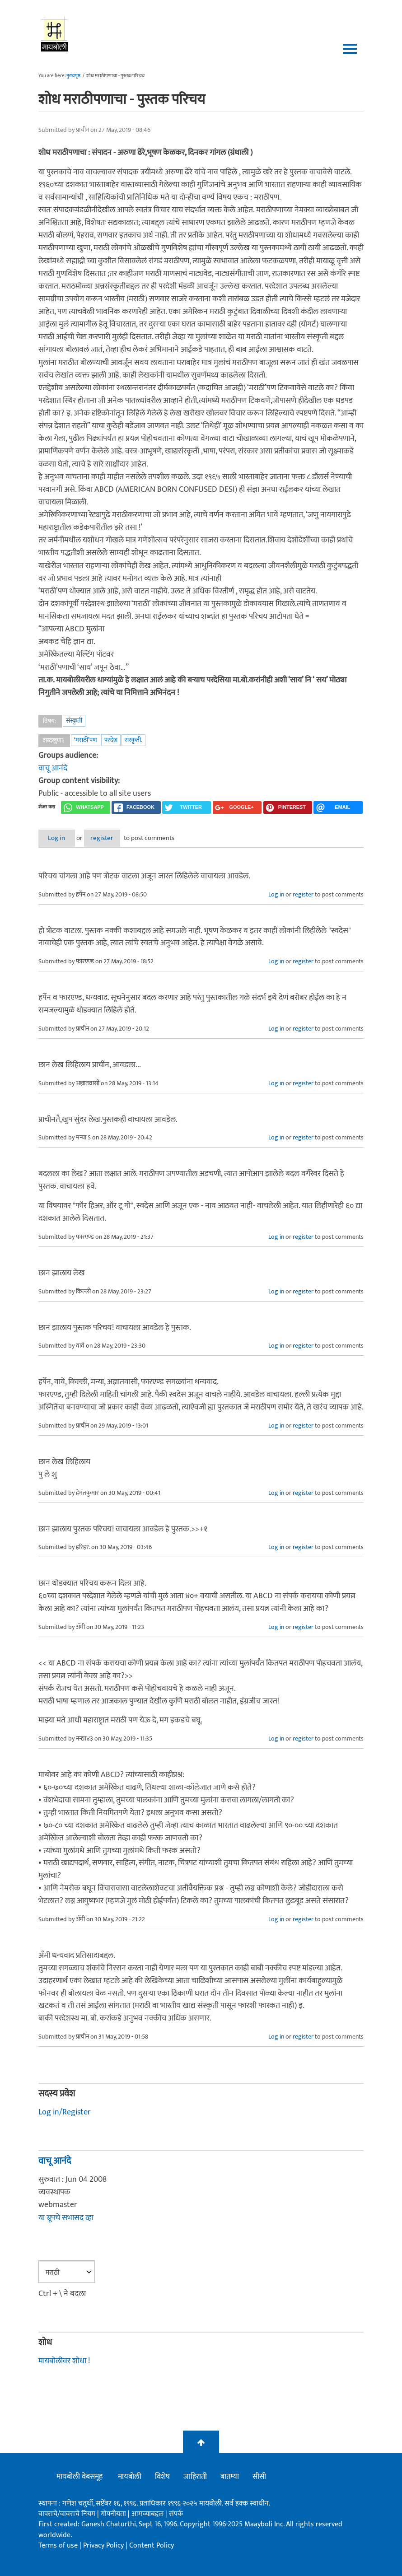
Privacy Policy (104, 2546)
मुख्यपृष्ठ (73, 76)
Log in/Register (64, 2112)
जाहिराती (195, 2477)
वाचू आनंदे (52, 768)
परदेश (110, 740)
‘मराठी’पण (85, 740)
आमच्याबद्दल (148, 2514)
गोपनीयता (114, 2514)
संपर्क (176, 2514)
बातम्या (229, 2477)
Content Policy (151, 2546)
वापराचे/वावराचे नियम (66, 2514)
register (118, 838)
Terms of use (58, 2546)
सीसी (259, 2477)
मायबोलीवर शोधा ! (64, 2361)
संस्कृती (74, 720)
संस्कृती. (133, 740)
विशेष (162, 2477)
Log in (62, 838)
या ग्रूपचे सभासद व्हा (65, 2218)
